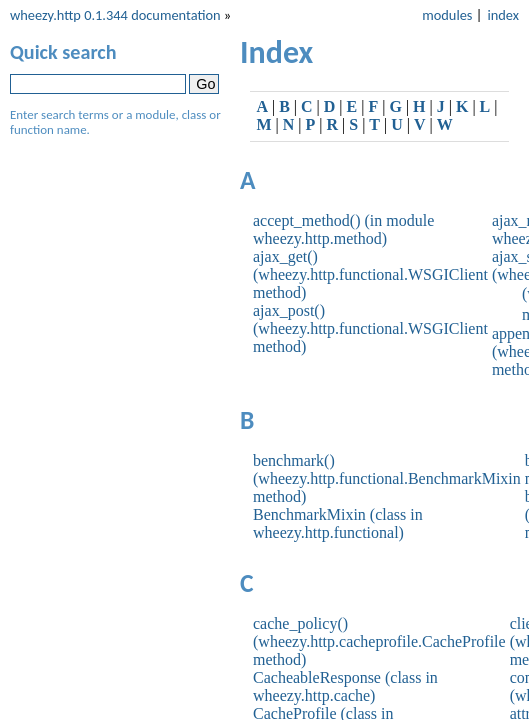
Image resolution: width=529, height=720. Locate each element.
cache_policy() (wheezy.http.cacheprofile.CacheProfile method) (379, 641)
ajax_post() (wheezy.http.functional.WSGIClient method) (370, 328)
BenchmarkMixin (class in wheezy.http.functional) (338, 523)
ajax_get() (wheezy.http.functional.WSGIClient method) (370, 274)
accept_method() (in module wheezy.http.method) (343, 229)
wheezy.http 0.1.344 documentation (115, 15)
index (503, 15)
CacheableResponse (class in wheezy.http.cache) (345, 686)
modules (447, 15)
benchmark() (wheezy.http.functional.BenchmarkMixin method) (387, 478)
